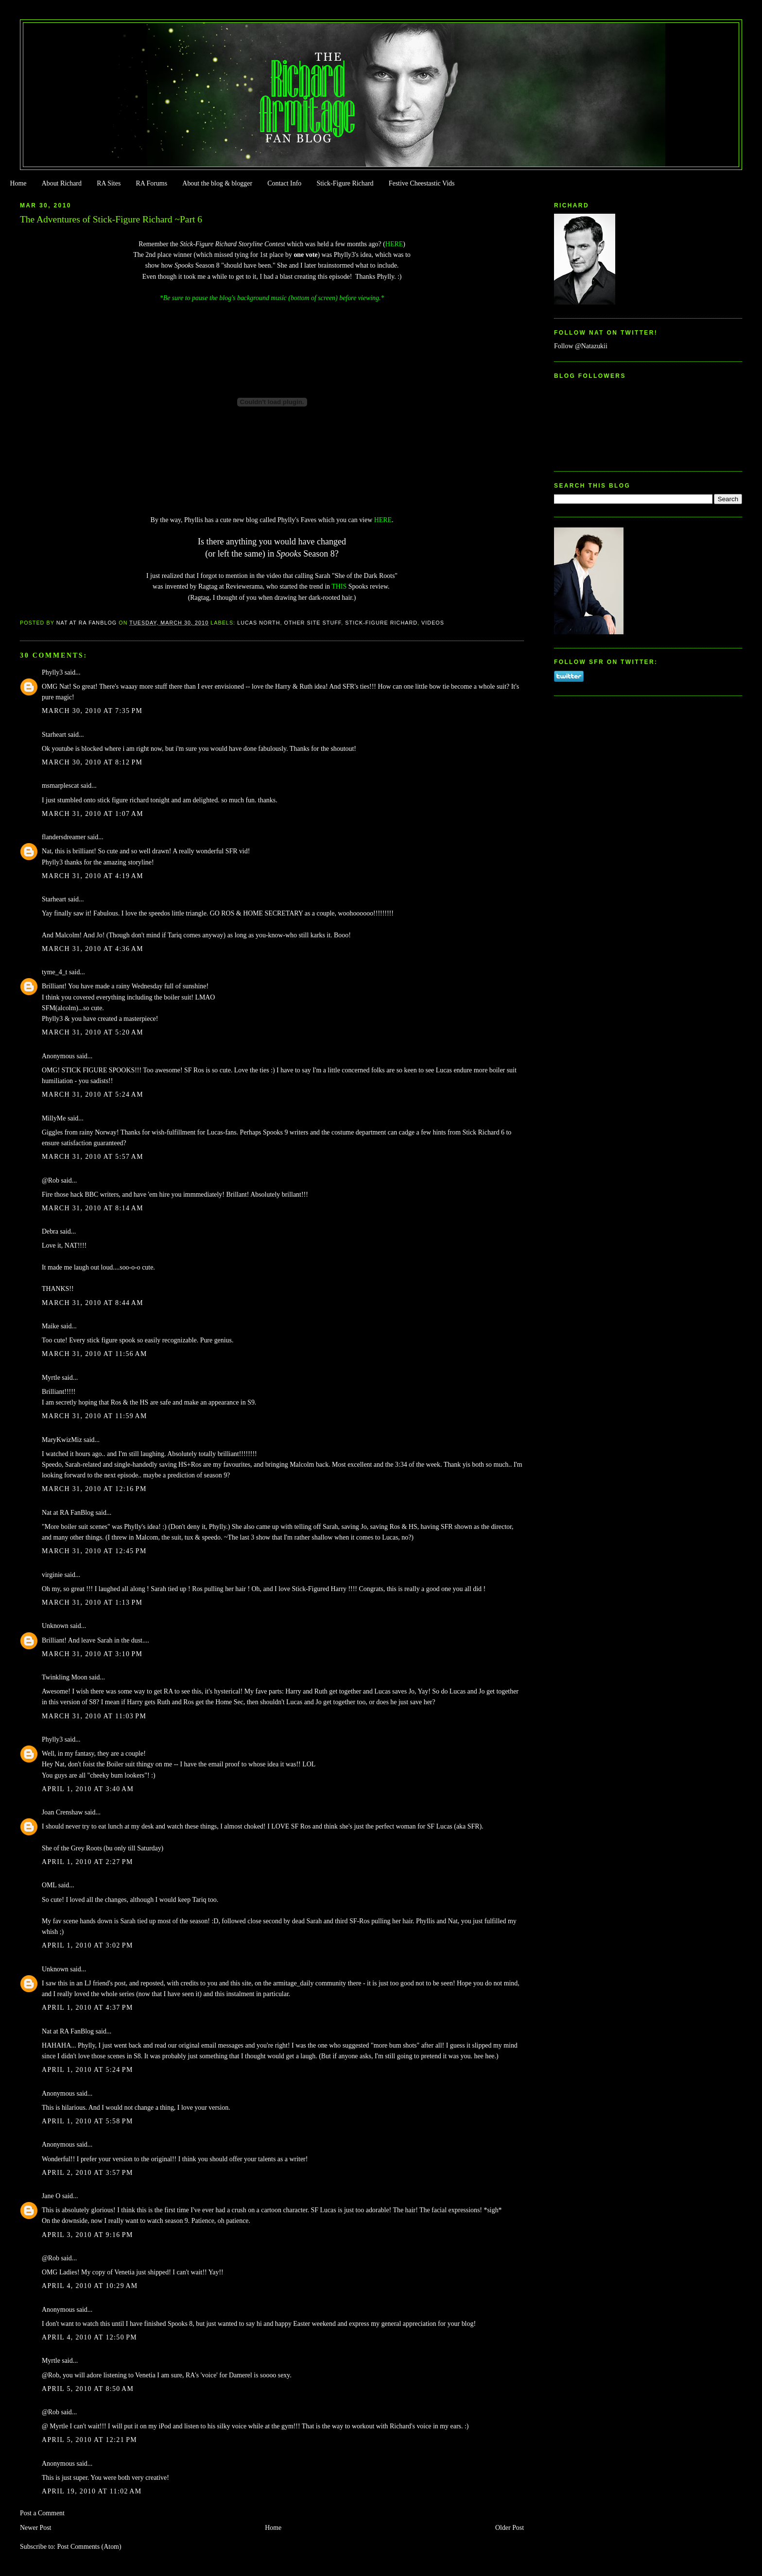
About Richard (62, 183)
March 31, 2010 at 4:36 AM (92, 948)
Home (18, 183)
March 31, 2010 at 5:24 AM (92, 1094)
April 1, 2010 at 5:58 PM (87, 2121)
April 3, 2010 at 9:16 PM (87, 2234)
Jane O (51, 2196)
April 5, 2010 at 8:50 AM (88, 2388)
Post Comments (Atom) (89, 2546)
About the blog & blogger (217, 183)
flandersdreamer (64, 837)
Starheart (54, 734)
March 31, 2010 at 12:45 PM (94, 1551)
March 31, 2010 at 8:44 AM (92, 1302)
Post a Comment (42, 2513)
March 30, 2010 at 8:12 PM (92, 762)
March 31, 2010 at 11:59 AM (94, 1416)
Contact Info (284, 183)
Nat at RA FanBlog (68, 1512)
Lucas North (258, 623)
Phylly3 (52, 672)
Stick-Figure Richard (344, 183)
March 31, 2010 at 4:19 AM (92, 876)
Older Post (509, 2527)
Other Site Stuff (313, 623)
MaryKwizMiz (62, 1439)
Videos (432, 623)
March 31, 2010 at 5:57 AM (92, 1156)
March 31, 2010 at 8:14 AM (92, 1208)
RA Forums (152, 183)
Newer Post (36, 2527)
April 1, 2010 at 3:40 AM (88, 1789)
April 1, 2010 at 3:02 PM (87, 1945)
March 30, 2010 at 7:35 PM (92, 710)
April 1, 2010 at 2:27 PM (87, 1861)
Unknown (55, 1625)
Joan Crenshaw (62, 1812)
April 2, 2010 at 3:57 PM (87, 2172)
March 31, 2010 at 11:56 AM (94, 1353)
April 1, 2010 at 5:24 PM (87, 2069)
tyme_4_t (55, 972)
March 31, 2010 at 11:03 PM (94, 1716)
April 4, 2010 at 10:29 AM (90, 2285)
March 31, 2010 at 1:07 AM (92, 813)
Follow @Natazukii (580, 346)
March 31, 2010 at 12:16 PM (94, 1488)
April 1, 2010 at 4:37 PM (87, 2007)
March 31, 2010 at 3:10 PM (92, 1654)
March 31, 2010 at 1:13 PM (92, 1602)
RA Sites (109, 183)
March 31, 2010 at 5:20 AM (92, 1032)
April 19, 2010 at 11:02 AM (91, 2491)
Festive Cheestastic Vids (422, 183)
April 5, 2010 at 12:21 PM (89, 2439)
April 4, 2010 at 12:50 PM (89, 2337)
